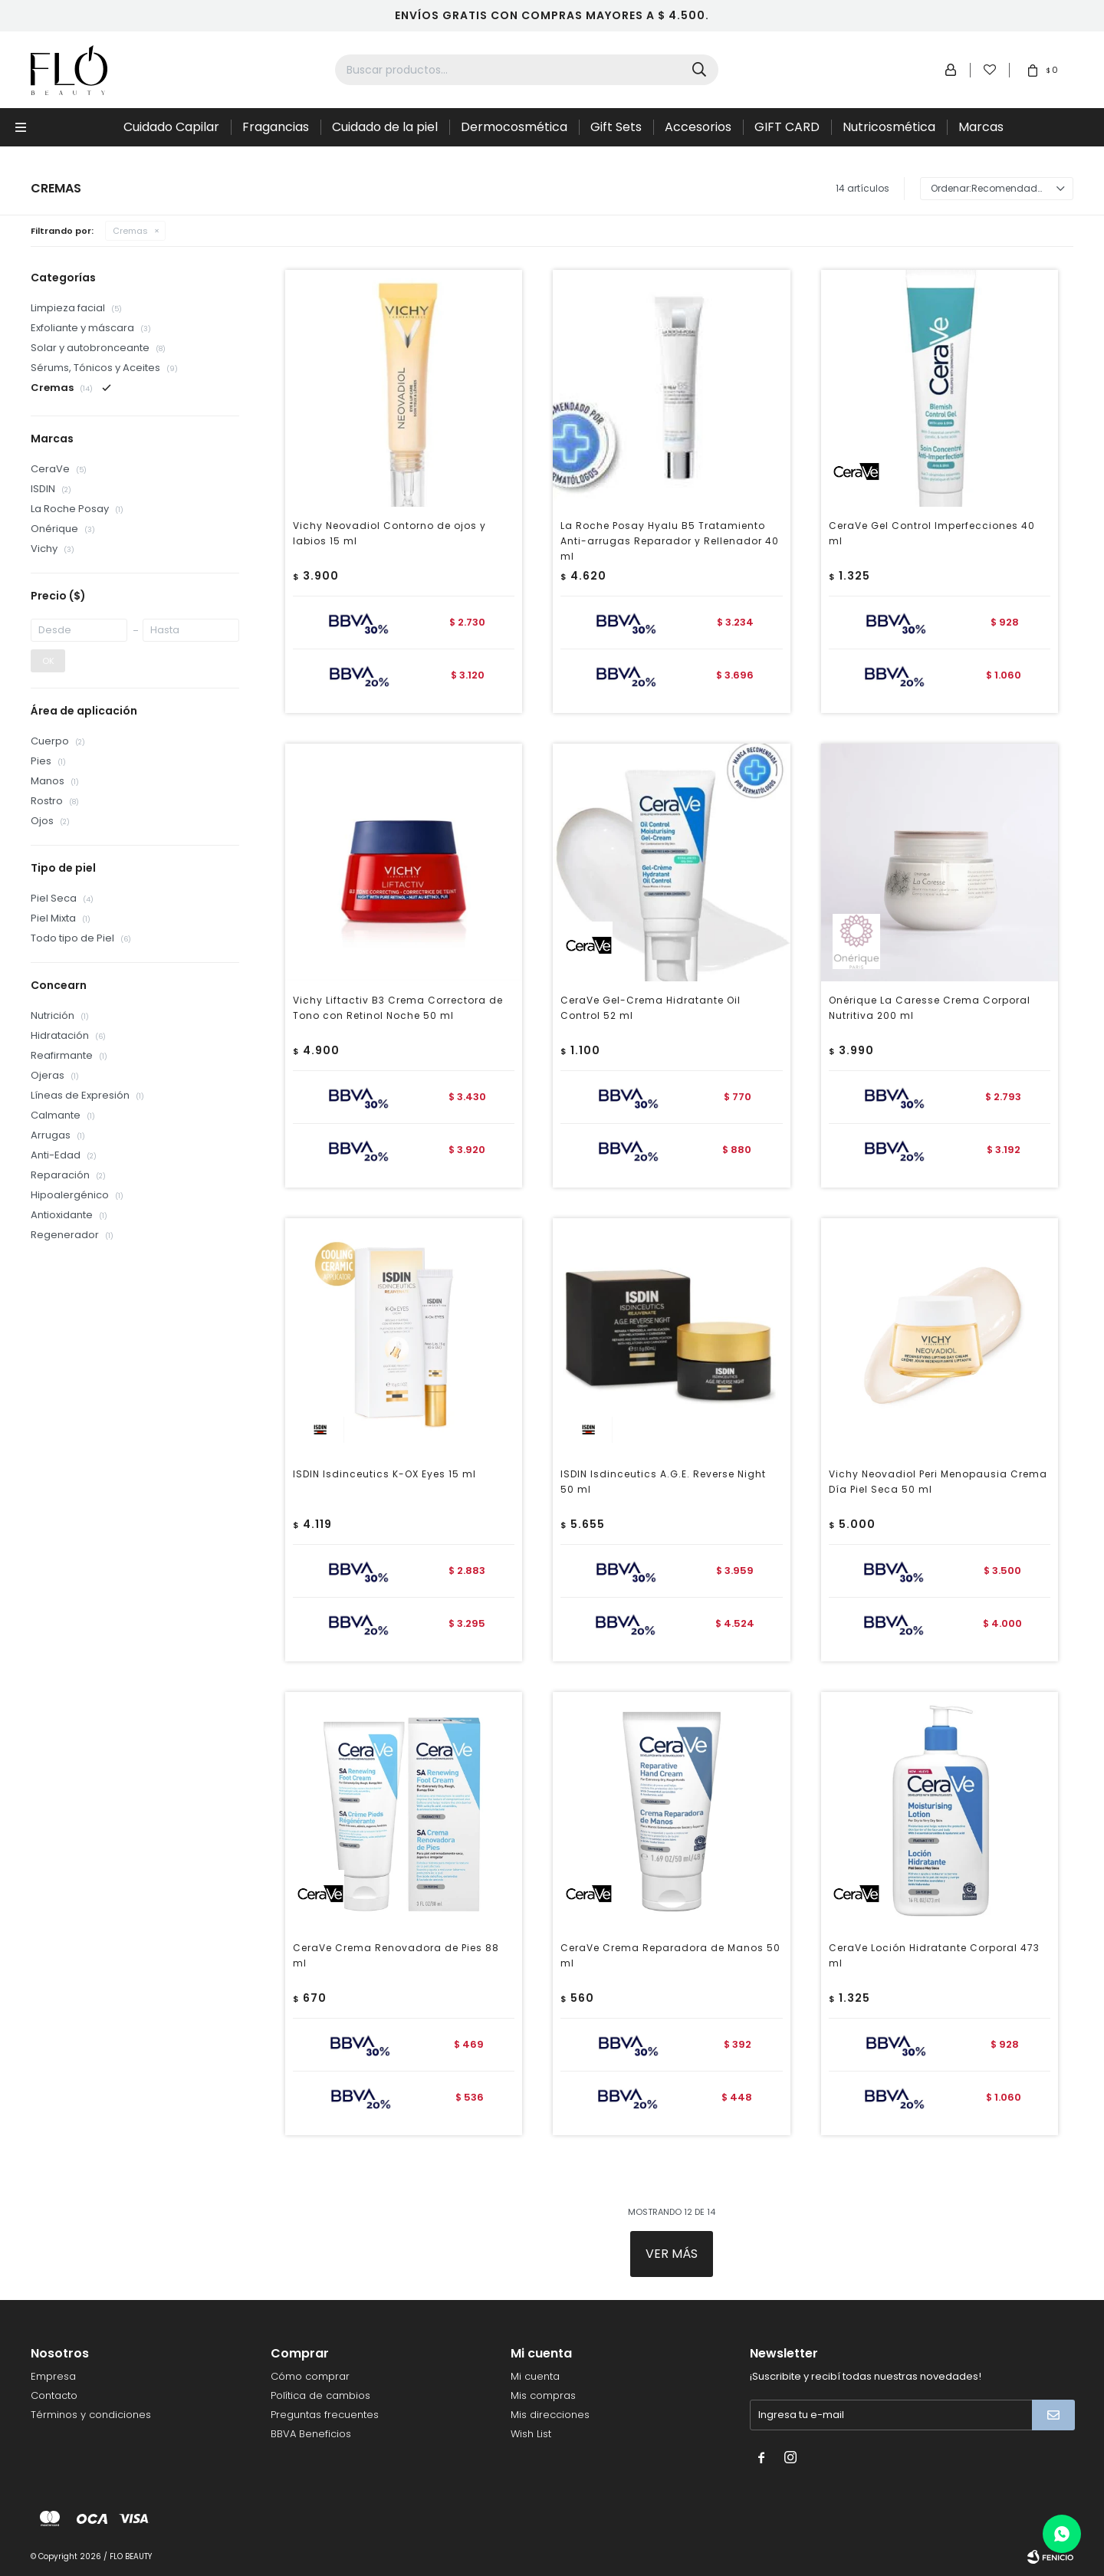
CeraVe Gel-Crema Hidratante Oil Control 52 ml (650, 1008)
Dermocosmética (514, 127)
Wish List (531, 2433)
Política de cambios (320, 2395)
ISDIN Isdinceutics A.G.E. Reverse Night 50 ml (663, 1481)
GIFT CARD (787, 127)
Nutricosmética (889, 127)
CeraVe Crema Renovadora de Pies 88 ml (396, 1955)
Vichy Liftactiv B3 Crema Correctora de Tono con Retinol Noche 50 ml (398, 1008)
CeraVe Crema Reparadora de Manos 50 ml (670, 1955)
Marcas (981, 127)
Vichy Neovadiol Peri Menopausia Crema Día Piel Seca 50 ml (938, 1481)
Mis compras (543, 2395)
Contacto (54, 2395)
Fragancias (275, 127)
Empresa (53, 2376)
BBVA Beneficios (311, 2433)
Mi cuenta (535, 2376)
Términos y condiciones (91, 2414)
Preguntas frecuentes (325, 2414)
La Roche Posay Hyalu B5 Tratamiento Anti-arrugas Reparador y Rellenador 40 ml (669, 541)
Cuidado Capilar (171, 127)
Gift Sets (616, 127)
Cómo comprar (310, 2376)
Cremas (130, 231)
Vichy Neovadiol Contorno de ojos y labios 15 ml (389, 533)
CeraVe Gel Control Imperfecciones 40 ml (932, 533)
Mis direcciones (550, 2414)
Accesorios (698, 127)
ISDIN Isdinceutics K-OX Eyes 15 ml (384, 1473)
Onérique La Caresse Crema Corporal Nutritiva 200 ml (929, 1008)
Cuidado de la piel (385, 127)
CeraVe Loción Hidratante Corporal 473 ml (934, 1955)
